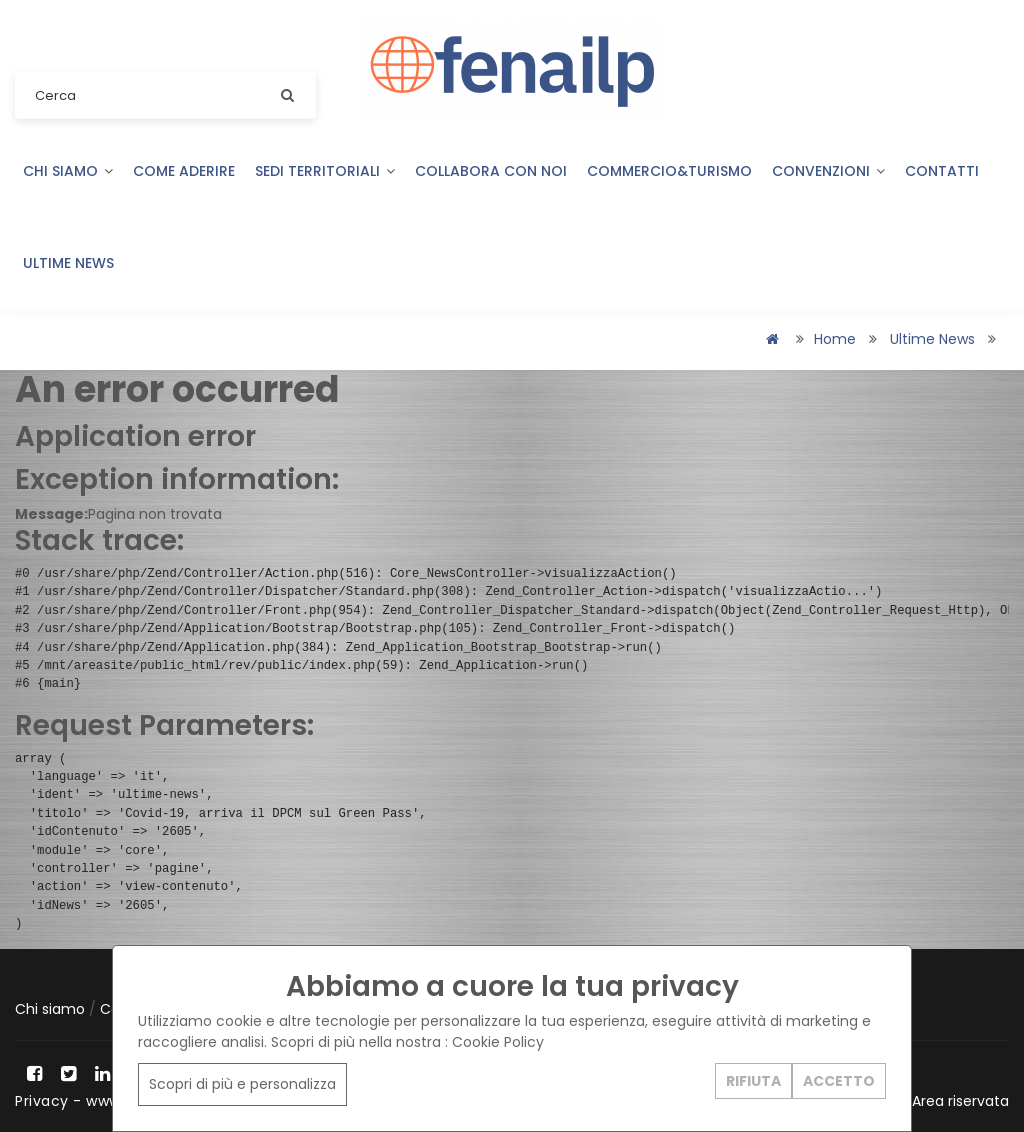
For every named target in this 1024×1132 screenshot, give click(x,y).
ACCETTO (839, 1081)
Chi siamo (68, 171)
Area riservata (960, 1101)
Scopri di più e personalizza (242, 1084)
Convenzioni (828, 171)
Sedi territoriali (325, 171)
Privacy (42, 1101)
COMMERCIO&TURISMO (669, 171)
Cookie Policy (498, 1042)
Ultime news (68, 263)
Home (835, 339)
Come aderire (184, 171)
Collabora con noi (491, 171)
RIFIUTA (753, 1081)
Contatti (942, 171)
